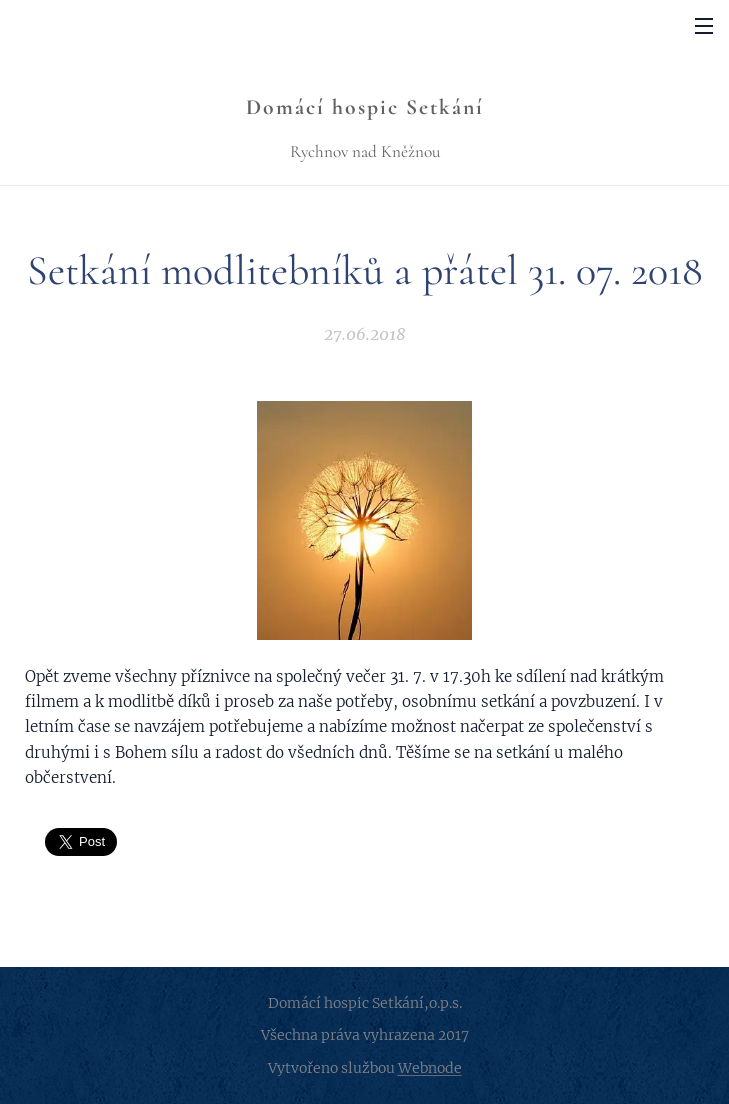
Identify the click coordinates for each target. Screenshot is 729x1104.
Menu (704, 26)
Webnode (430, 1068)
